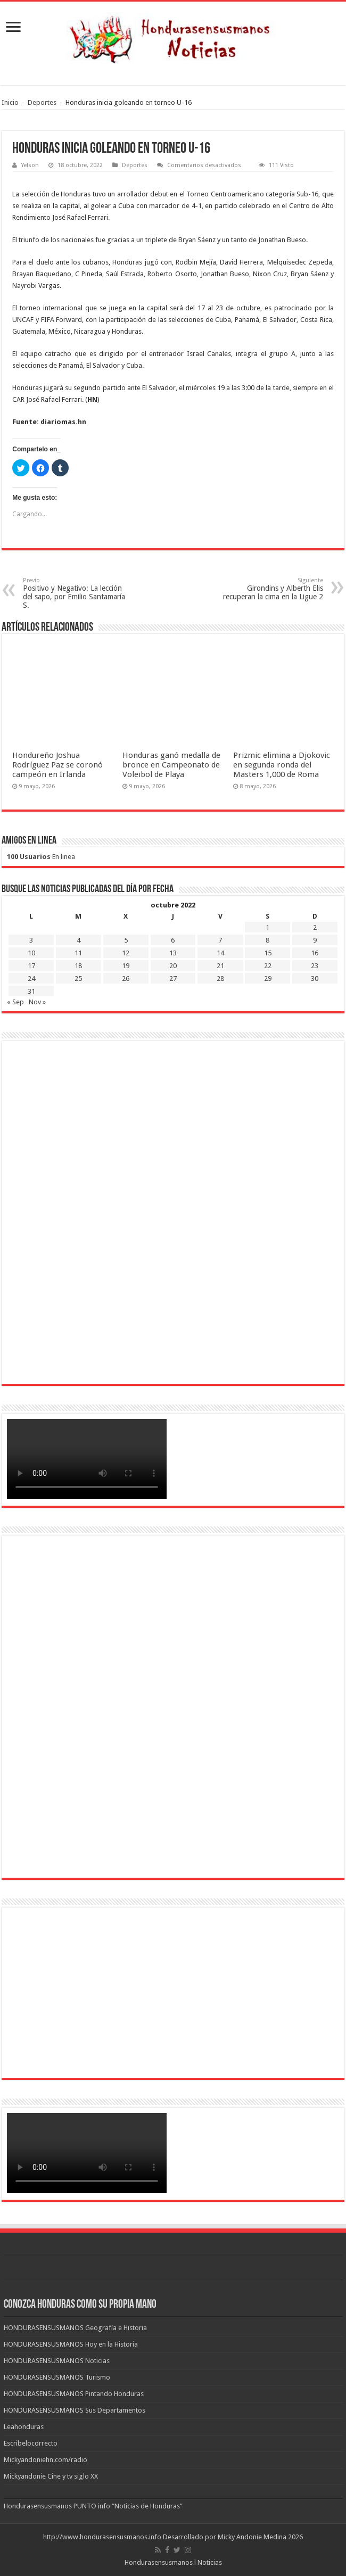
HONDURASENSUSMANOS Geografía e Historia (75, 2328)
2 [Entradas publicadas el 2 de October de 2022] (315, 927)
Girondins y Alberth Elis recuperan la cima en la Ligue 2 (268, 589)
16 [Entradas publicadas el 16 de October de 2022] (314, 953)
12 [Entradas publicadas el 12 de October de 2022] (125, 953)
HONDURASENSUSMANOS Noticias (57, 2361)
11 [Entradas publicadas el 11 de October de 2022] (78, 953)
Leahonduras (24, 2427)
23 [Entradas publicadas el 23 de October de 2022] (314, 966)
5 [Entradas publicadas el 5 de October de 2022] (126, 940)
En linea (41, 857)
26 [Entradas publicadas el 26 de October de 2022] (125, 978)
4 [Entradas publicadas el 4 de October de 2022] (78, 940)
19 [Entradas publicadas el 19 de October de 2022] (125, 966)
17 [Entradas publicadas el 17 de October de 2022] (31, 966)
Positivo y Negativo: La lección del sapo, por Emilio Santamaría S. (77, 593)
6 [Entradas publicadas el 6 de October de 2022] (173, 940)
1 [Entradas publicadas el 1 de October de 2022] (267, 927)
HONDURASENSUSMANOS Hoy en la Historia (71, 2344)
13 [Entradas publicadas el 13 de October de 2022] (173, 953)
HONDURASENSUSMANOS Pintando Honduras (74, 2394)
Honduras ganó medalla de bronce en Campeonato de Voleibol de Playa (171, 764)
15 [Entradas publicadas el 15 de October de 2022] (267, 953)
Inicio (10, 102)
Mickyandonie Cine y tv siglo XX (51, 2476)
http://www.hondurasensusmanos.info (102, 2537)
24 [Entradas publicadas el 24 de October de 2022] (31, 978)
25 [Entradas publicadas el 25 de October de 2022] (78, 978)
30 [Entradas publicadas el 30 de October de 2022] (314, 978)
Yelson (30, 165)
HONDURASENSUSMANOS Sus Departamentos (74, 2410)
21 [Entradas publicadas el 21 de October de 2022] (220, 966)
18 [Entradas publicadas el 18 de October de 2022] (78, 966)
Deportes (42, 102)
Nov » (37, 1002)
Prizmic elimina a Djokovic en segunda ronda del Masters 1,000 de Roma (281, 764)
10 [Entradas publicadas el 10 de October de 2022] (31, 953)
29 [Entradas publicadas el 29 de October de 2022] (267, 978)
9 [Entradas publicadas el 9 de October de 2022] (315, 940)
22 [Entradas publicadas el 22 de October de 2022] (267, 966)
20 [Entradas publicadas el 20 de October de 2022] (173, 966)
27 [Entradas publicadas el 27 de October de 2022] (173, 978)
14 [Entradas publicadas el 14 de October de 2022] (220, 953)
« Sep (15, 1002)
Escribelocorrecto (30, 2443)
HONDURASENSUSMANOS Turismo (57, 2377)
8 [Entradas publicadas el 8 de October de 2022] (267, 940)
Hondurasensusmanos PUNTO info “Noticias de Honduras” (93, 2506)
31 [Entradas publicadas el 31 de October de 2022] (31, 991)
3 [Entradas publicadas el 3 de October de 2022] (31, 940)
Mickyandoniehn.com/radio (45, 2460)
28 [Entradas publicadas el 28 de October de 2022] (220, 978)
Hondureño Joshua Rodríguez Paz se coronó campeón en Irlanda (57, 764)
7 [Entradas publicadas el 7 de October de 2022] (220, 940)
